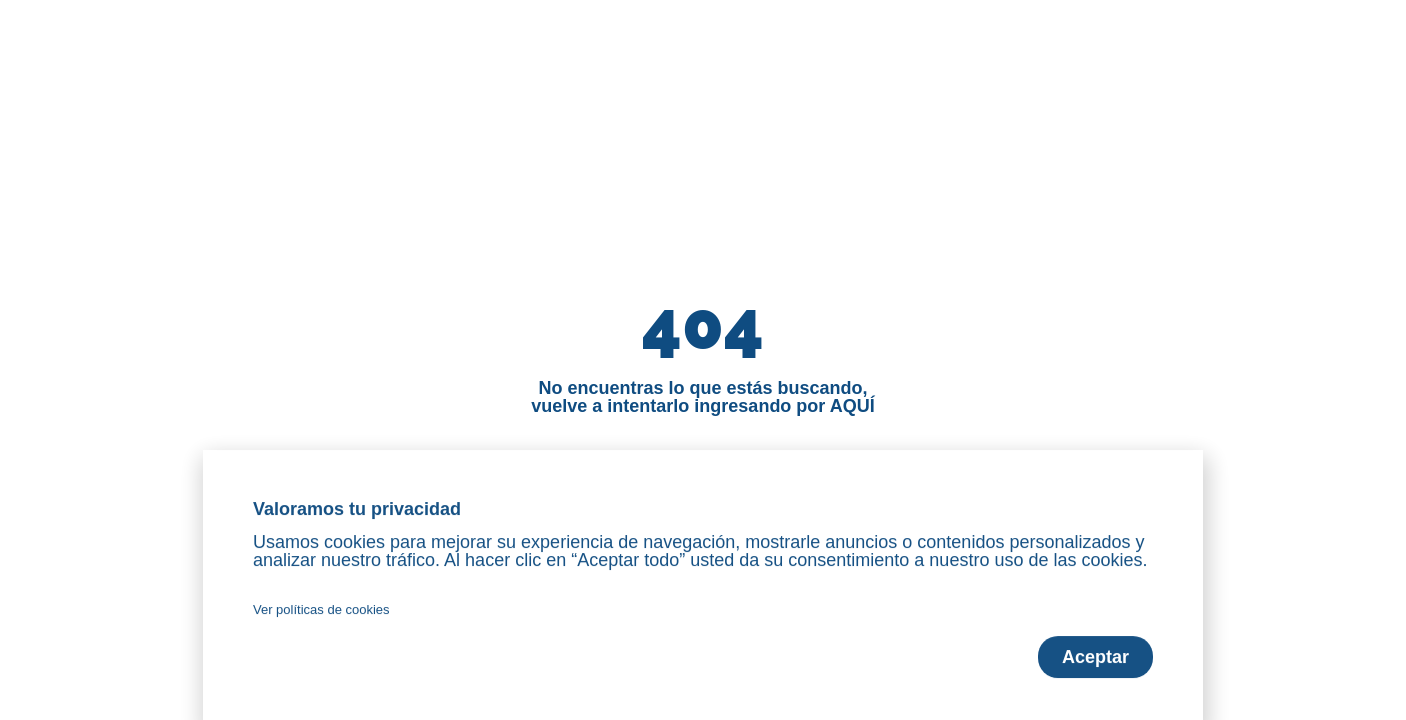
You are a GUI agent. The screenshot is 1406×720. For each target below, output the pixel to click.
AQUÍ (852, 406)
